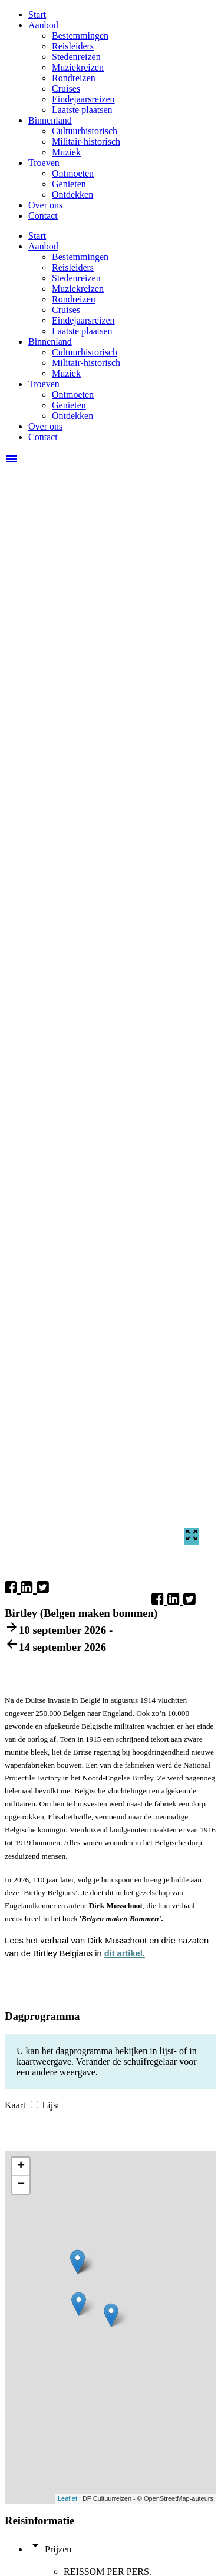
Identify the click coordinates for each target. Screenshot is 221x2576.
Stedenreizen (76, 57)
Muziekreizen (78, 67)
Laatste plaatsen (82, 110)
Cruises (66, 89)
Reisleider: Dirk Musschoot (65, 1676)
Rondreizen (73, 78)
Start (37, 14)
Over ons (45, 205)
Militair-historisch (86, 142)
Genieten (69, 184)
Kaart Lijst (32, 2105)
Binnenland (50, 120)
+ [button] (21, 2166)
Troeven (44, 163)
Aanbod (43, 25)
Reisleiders (73, 46)
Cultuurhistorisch (84, 131)
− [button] (21, 2185)
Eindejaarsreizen (83, 99)
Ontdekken (72, 194)
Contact (43, 216)
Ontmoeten (73, 173)
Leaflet (67, 2498)
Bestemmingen (80, 36)
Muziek (66, 152)
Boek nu (152, 1676)
